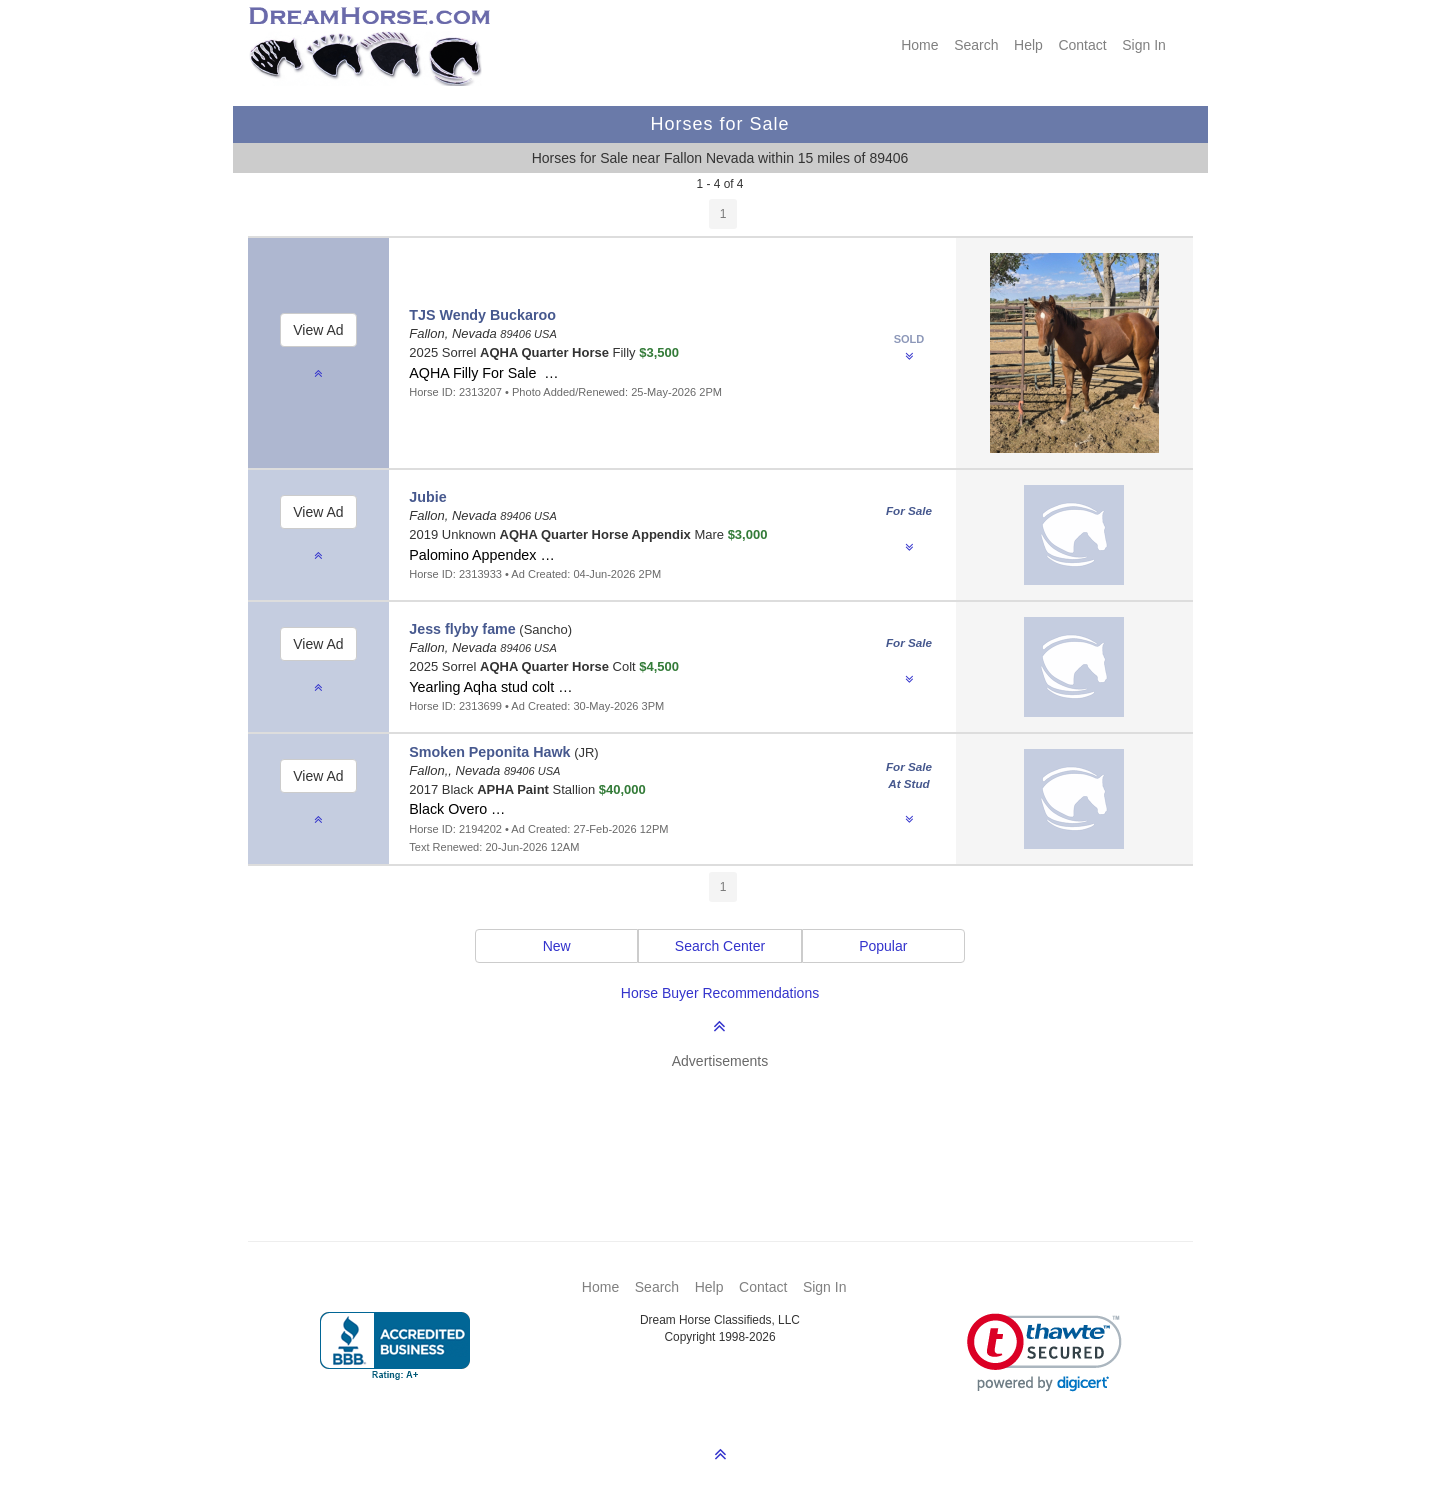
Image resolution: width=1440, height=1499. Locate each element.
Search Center (720, 946)
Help (1028, 45)
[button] (1044, 1352)
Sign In (1144, 45)
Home (919, 45)
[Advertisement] (730, 1126)
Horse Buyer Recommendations (720, 993)
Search (976, 45)
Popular (883, 946)
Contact (1082, 45)
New (557, 946)
